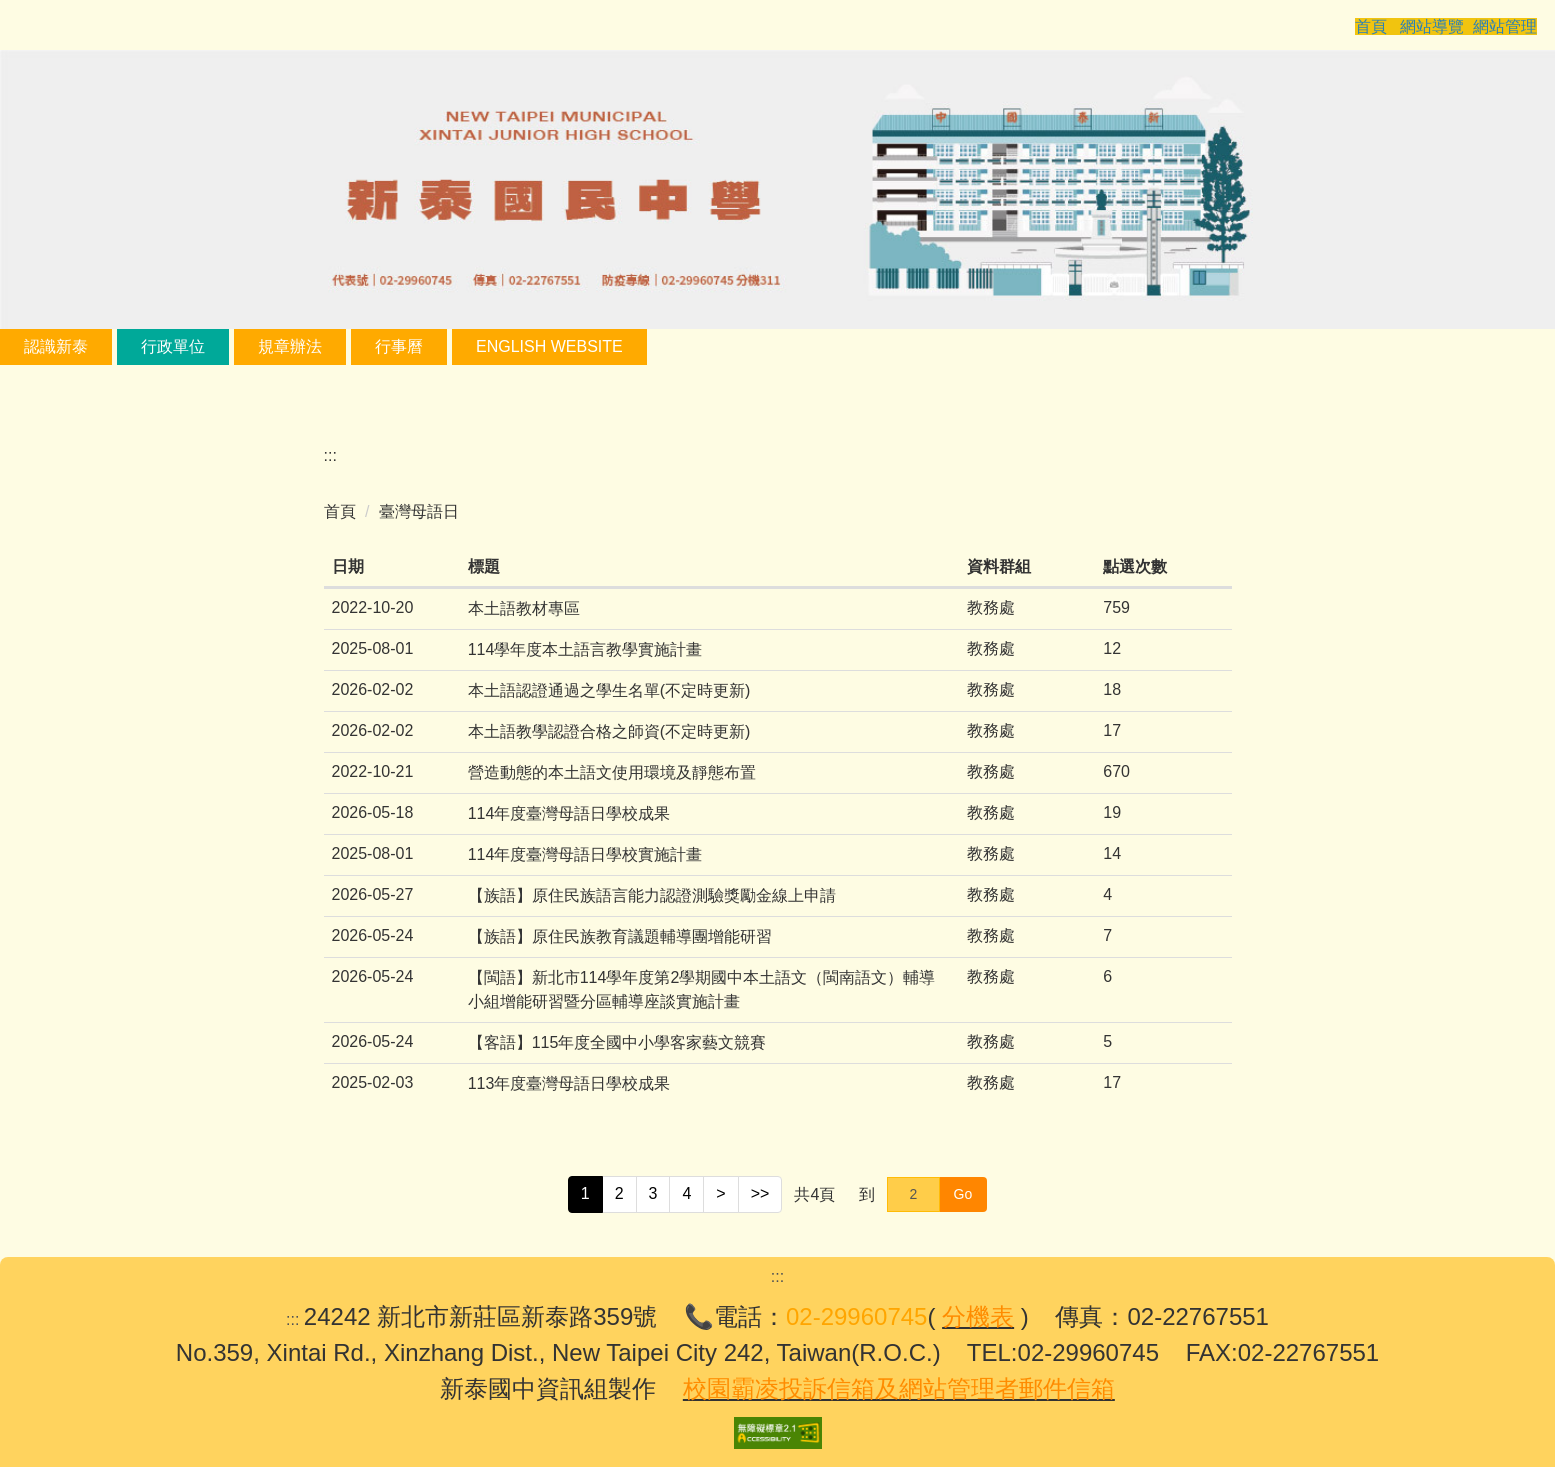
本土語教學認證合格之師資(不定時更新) (609, 731)
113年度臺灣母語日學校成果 (569, 1083)
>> (760, 1193)
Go (963, 1194)
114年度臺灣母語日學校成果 (569, 813)
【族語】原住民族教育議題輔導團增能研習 (620, 936)
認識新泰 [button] (122, 346)
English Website (615, 346)
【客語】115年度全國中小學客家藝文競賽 (617, 1042)
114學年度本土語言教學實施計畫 (585, 649)
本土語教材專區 (524, 608)
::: (30, 346)
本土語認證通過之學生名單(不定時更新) (609, 690)
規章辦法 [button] (356, 346)
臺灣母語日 (419, 511)
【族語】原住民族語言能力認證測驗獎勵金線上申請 (652, 895)
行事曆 (465, 346)
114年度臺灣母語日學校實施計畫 (585, 854)
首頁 (340, 511)
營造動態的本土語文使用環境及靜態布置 (612, 772)
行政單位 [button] (239, 346)
